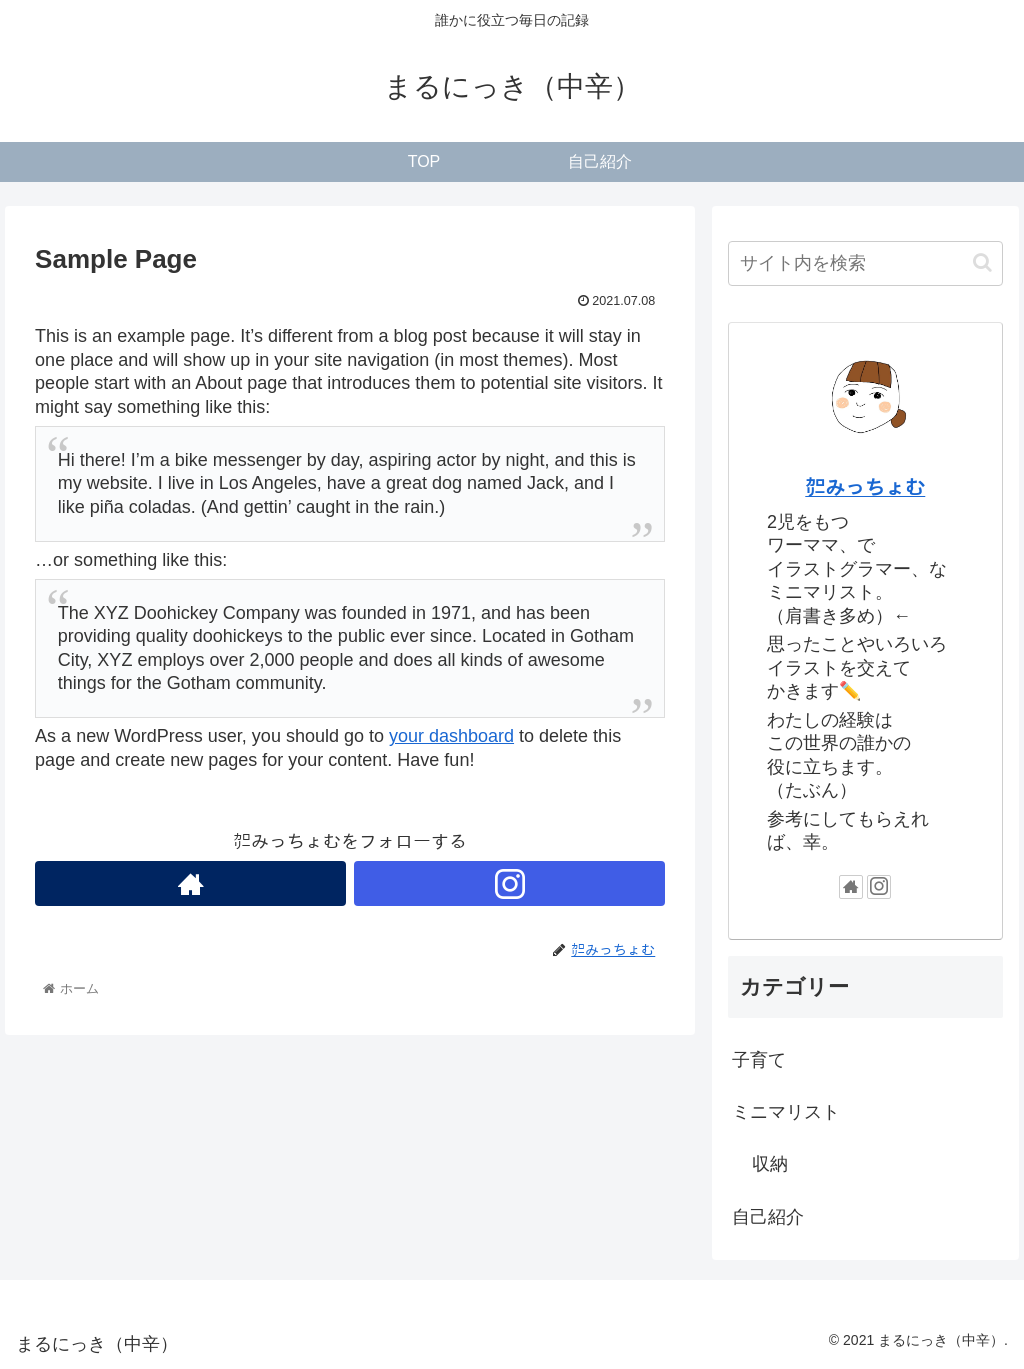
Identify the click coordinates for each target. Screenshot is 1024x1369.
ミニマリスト (786, 1112)
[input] (865, 263)
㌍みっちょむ (865, 488)
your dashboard (451, 736)
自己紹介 (768, 1217)
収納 (770, 1164)
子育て (759, 1060)
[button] (982, 262)
